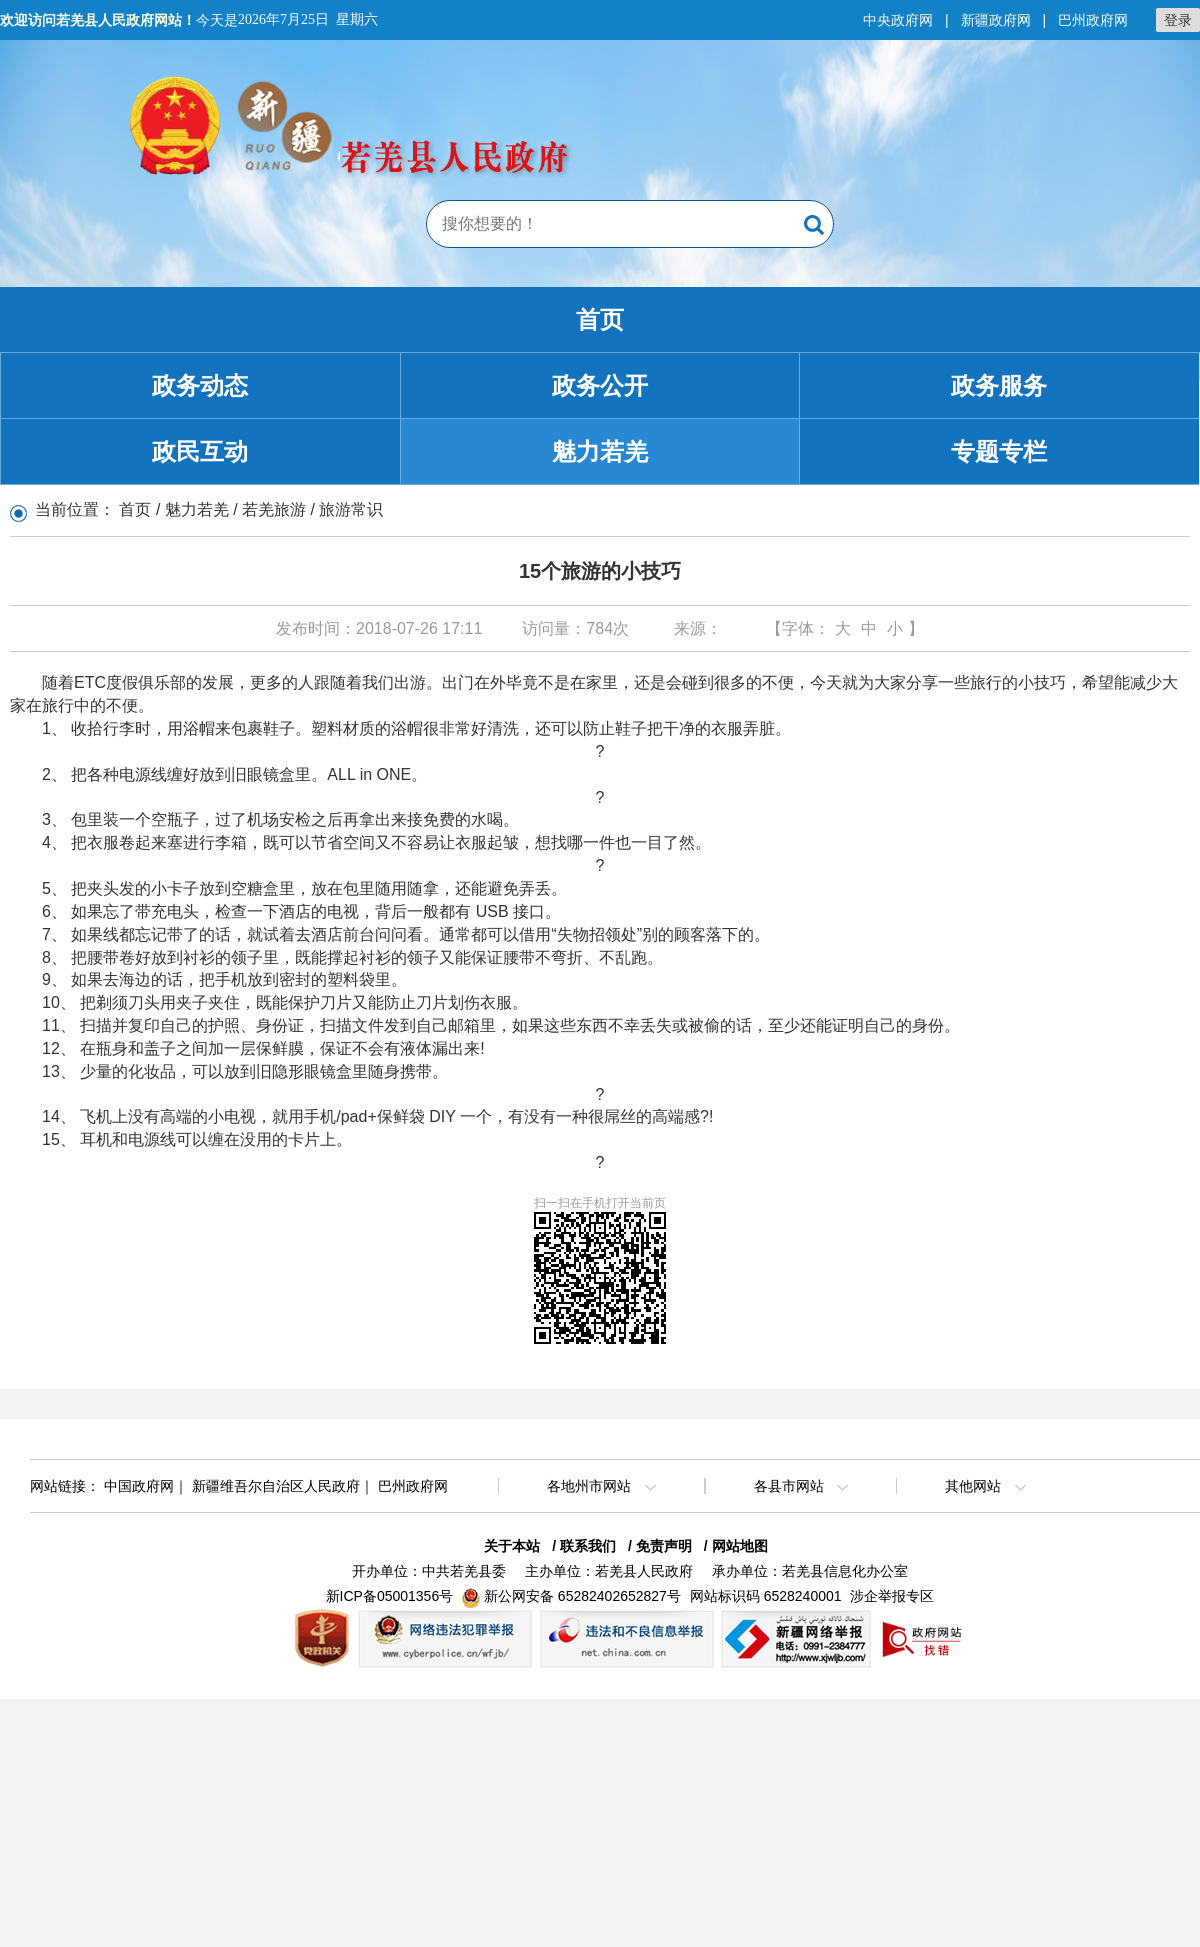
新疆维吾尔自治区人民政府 (276, 1486)
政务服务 (999, 385)
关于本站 (512, 1546)
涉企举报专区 (892, 1596)
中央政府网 (898, 20)
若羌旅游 (274, 509)
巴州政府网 (1093, 20)
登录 (1178, 20)
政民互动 (200, 451)
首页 (600, 319)
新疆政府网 (996, 20)
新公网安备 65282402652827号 (582, 1596)
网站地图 (740, 1546)
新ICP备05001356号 (390, 1596)
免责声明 (664, 1546)
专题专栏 (999, 451)
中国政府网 (139, 1486)
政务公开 (600, 385)
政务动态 (200, 385)
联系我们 (588, 1546)
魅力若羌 (600, 451)
